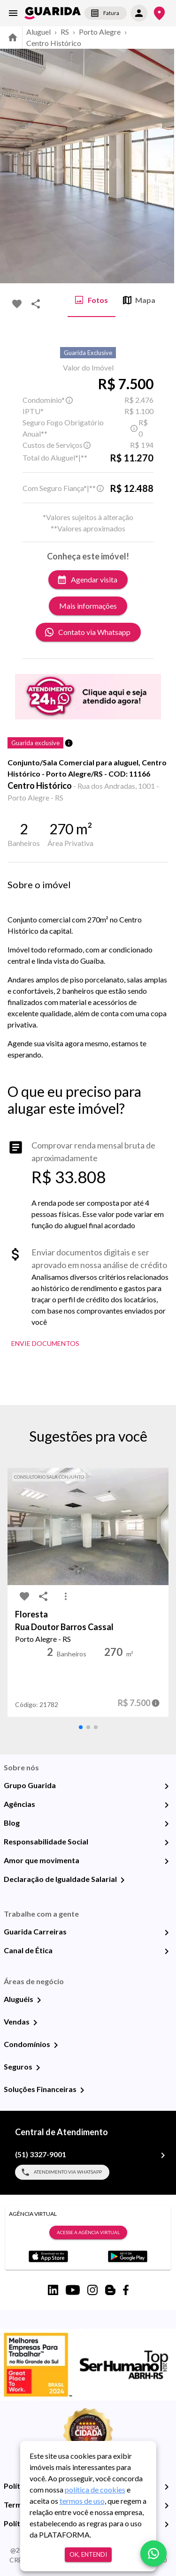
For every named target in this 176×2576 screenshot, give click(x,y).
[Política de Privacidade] (166, 2487)
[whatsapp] (153, 2553)
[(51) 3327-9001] (162, 2155)
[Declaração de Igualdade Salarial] (122, 1880)
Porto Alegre (100, 31)
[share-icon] (35, 304)
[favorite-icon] (17, 304)
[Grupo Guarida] (166, 1786)
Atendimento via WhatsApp (62, 2172)
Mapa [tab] (139, 300)
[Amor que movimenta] (166, 1861)
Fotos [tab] (91, 300)
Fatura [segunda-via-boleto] (105, 13)
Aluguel (38, 31)
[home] (52, 13)
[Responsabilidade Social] (166, 1842)
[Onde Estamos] (159, 13)
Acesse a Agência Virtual (88, 2233)
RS (65, 31)
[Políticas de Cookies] (166, 2524)
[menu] (13, 13)
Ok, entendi (88, 2554)
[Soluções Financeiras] (82, 2090)
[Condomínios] (55, 2045)
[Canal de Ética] (166, 1951)
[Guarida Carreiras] (166, 1932)
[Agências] (166, 1805)
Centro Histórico (53, 42)
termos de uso (82, 2500)
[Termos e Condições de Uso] (166, 2505)
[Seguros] (38, 2067)
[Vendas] (35, 2022)
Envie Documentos (45, 1343)
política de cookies (95, 2489)
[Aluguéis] (39, 2000)
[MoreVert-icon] (65, 1596)
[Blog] (166, 1823)
